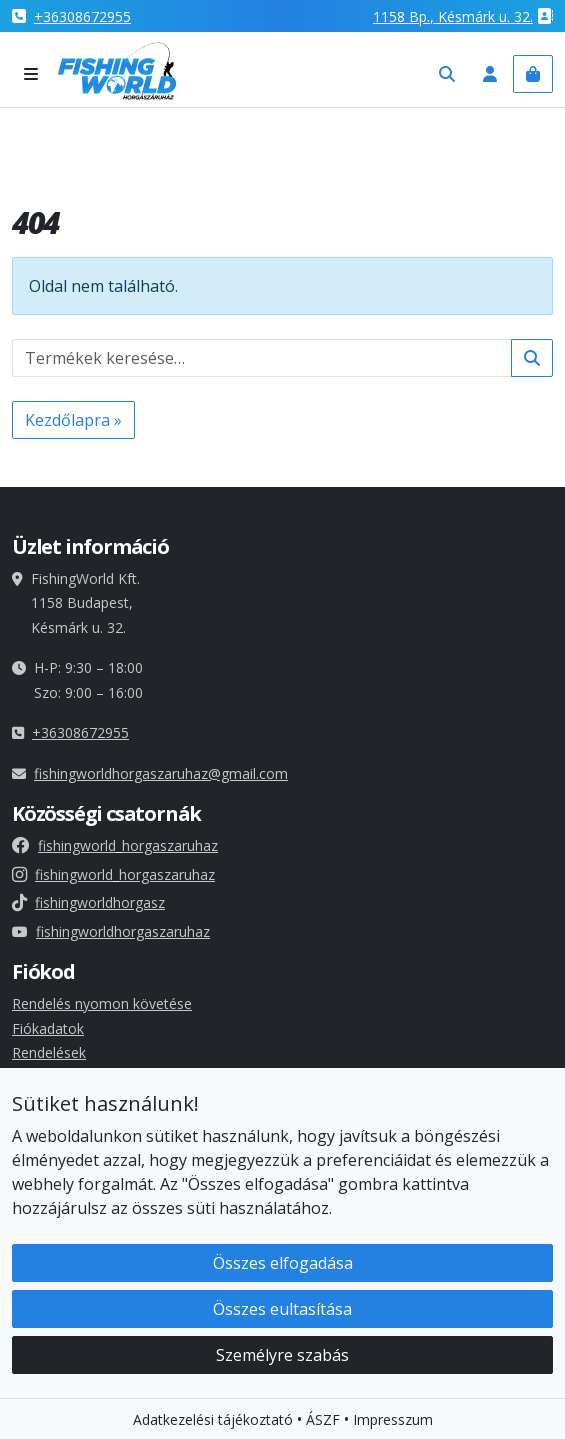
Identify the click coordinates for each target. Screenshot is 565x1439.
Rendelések (49, 1052)
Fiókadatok (48, 1028)
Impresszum (393, 1421)
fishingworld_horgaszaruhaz (115, 845)
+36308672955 (82, 16)
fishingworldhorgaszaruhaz (111, 931)
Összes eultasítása (282, 1311)
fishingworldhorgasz (88, 902)
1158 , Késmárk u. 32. (453, 16)
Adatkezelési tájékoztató (213, 1421)
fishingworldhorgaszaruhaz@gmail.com (161, 773)
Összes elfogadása (283, 1265)
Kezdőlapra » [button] (73, 420)
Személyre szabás (282, 1357)
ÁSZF (323, 1421)
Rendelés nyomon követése (102, 1003)
